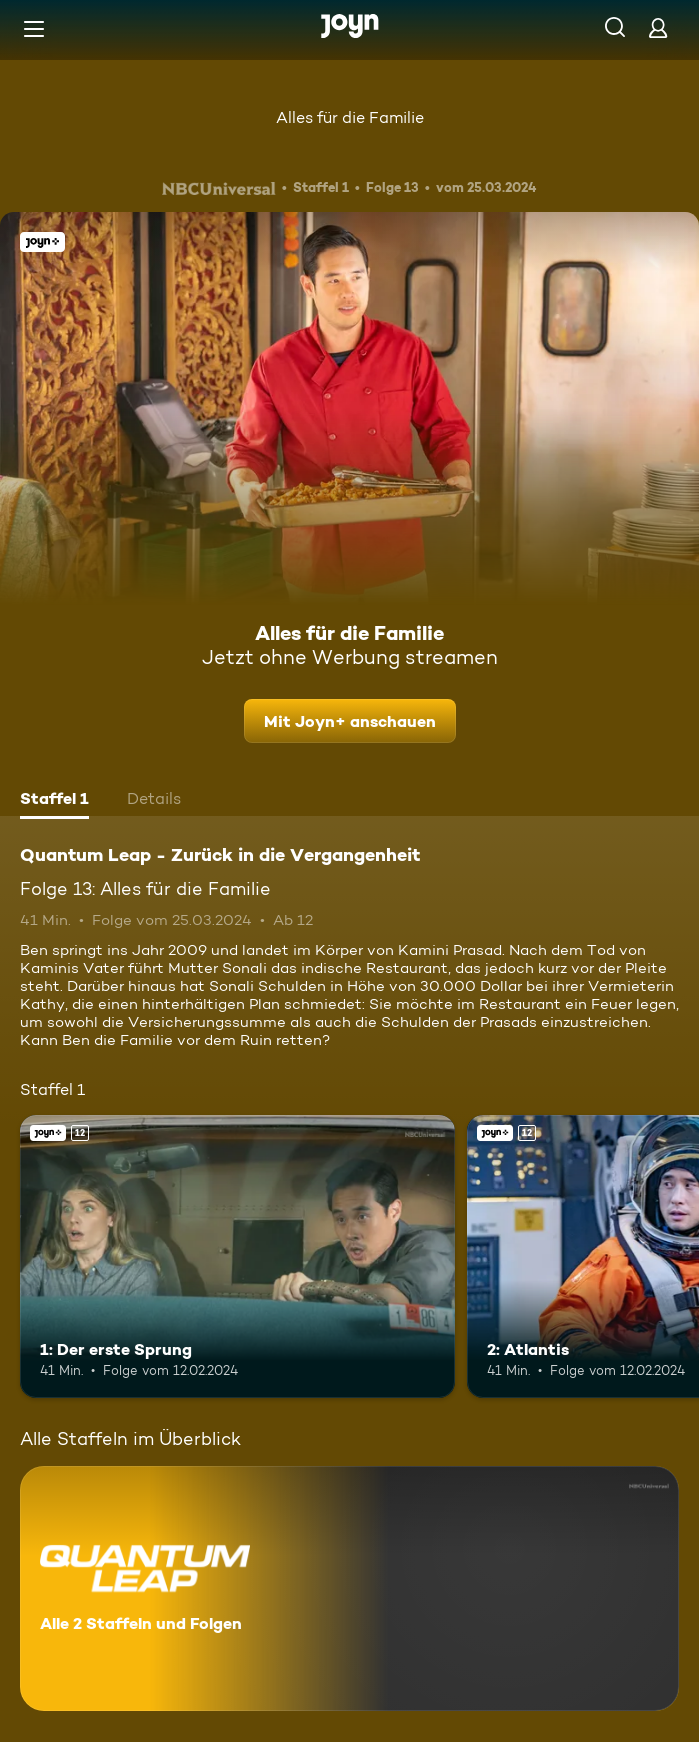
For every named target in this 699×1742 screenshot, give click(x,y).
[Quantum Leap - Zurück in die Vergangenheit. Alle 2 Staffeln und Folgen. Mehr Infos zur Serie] (349, 1588)
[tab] (54, 801)
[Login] (658, 27)
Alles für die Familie (350, 117)
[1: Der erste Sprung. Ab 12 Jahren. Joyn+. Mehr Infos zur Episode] (237, 1256)
